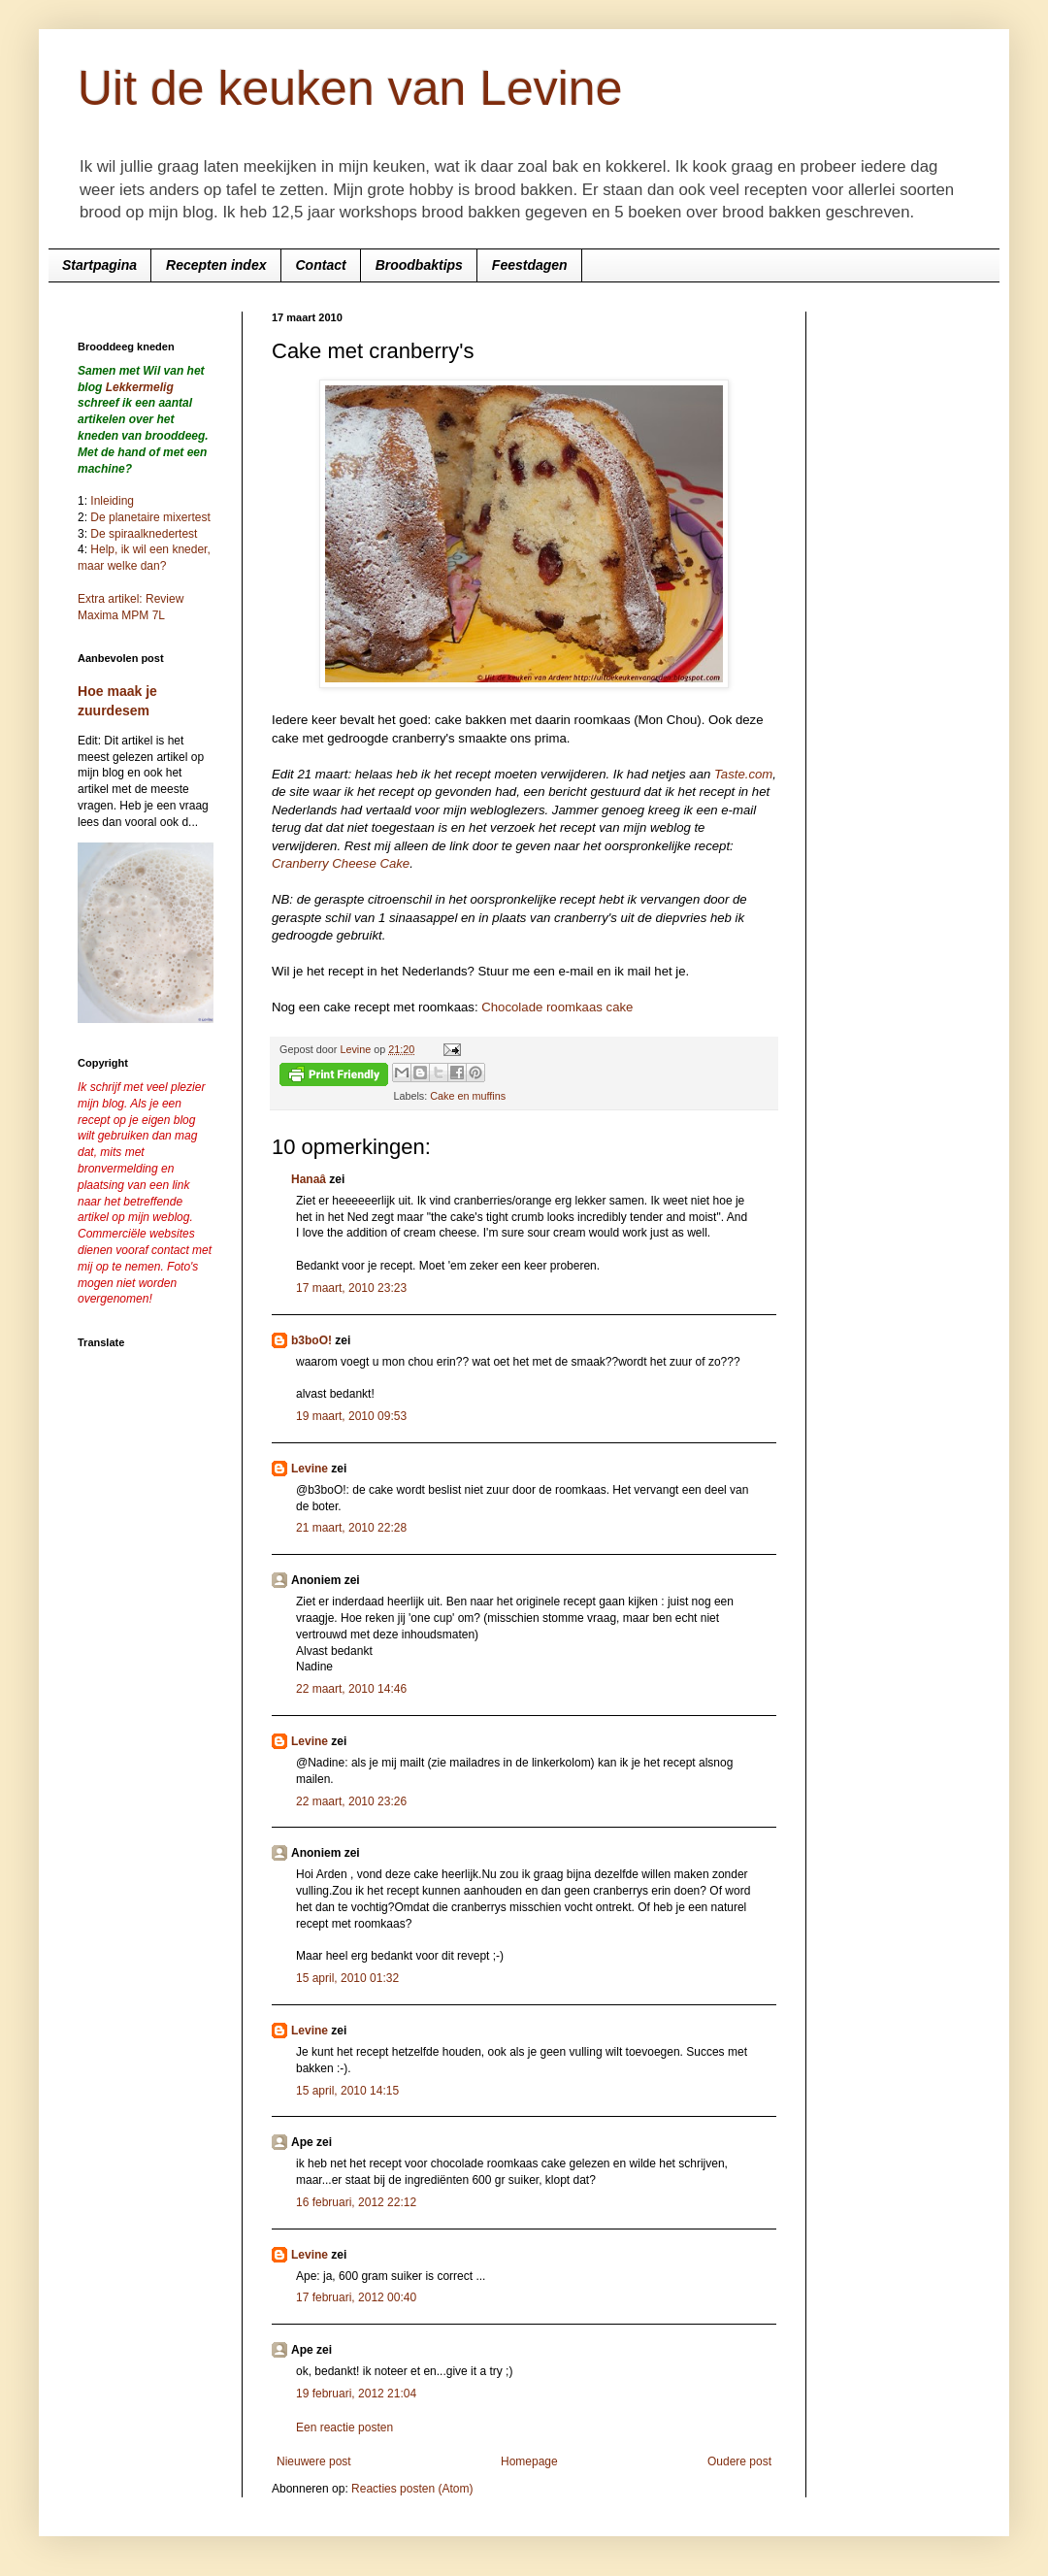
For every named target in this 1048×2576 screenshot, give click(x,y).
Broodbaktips (419, 265)
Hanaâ (308, 1179)
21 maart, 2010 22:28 (351, 1528)
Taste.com (743, 774)
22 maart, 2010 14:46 (351, 1689)
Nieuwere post (314, 2461)
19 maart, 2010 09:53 (351, 1416)
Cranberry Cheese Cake (340, 863)
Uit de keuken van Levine (350, 88)
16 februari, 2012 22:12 (356, 2202)
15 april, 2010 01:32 (347, 1978)
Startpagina (99, 265)
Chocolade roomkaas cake (557, 1007)
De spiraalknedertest (142, 534)
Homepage (529, 2461)
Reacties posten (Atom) (412, 2488)
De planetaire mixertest (150, 517)
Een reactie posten (344, 2427)
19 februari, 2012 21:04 (356, 2393)
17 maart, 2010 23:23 (351, 1288)
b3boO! (311, 1340)
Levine (309, 1468)
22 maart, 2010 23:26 (351, 1801)
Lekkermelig (140, 387)
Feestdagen (530, 265)
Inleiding (112, 501)
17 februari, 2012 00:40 (356, 2297)
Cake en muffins (468, 1096)
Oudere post (739, 2461)
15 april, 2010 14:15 (347, 2090)
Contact (321, 265)
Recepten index (216, 265)
